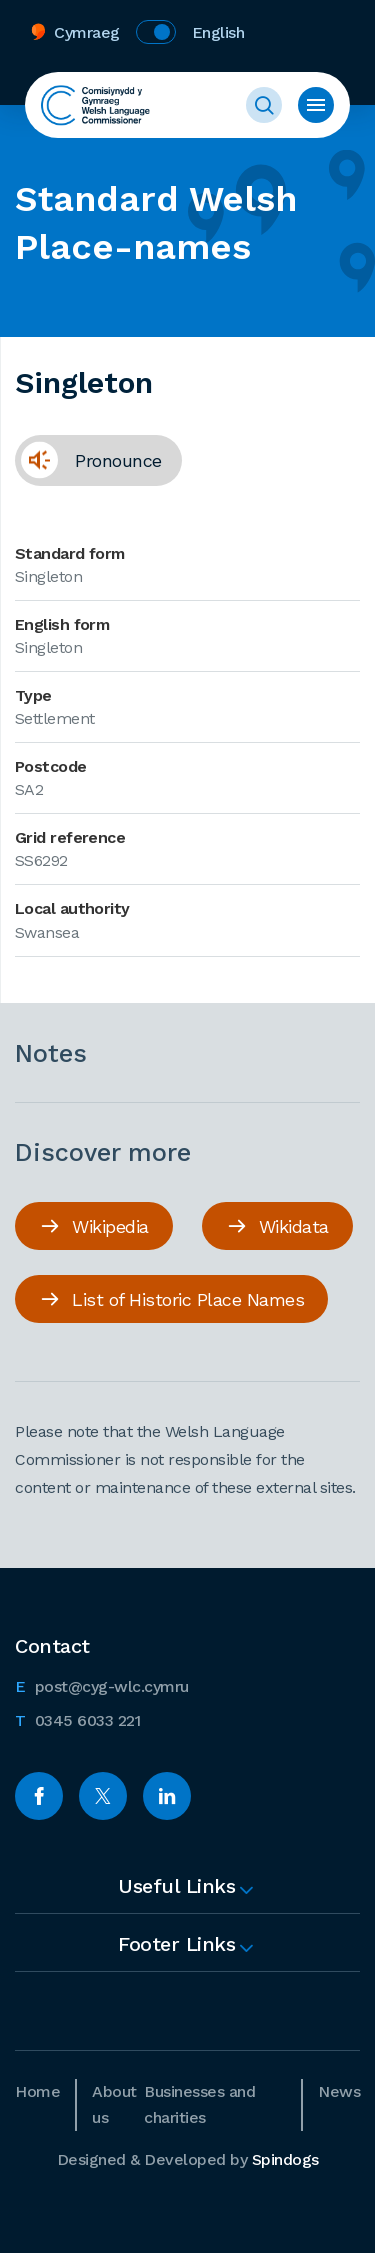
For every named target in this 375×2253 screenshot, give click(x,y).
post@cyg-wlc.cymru (102, 1685)
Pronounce (88, 460)
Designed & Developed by (188, 2159)
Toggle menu (316, 105)
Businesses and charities (199, 2104)
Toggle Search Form (264, 105)
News (339, 2091)
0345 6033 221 (77, 1719)
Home (37, 2091)
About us (114, 2104)
